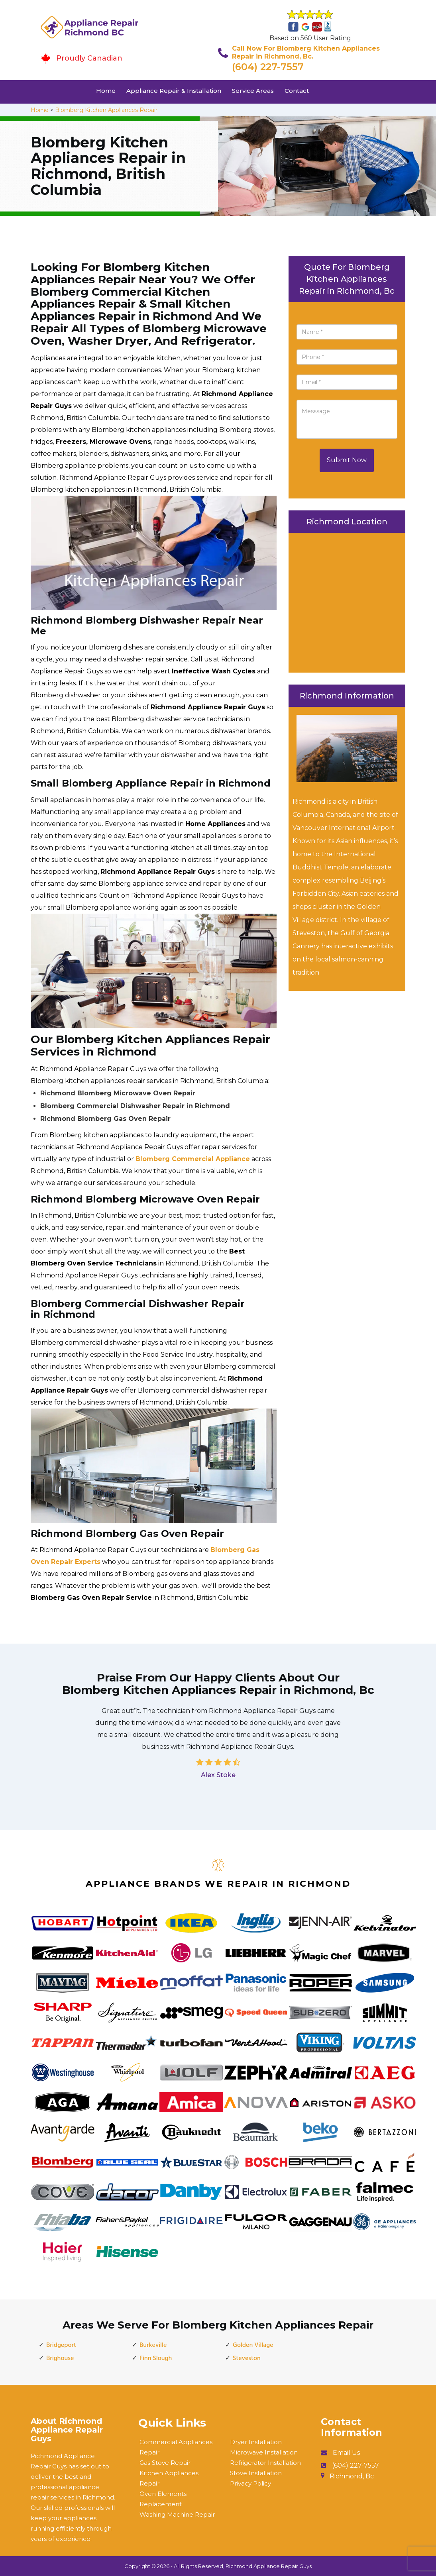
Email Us (346, 2452)
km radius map (347, 600)
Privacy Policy (250, 2483)
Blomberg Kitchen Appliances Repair (106, 110)
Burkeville (153, 2345)
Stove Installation (256, 2473)
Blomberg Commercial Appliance (193, 1159)
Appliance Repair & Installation (173, 90)
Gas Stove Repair (165, 2462)
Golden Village (253, 2345)
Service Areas (253, 90)
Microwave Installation (264, 2452)
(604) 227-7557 (268, 67)
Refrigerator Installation (265, 2462)
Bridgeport (61, 2345)
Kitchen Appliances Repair (168, 2478)
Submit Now (347, 460)
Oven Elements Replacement (163, 2499)
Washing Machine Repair (177, 2514)
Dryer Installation (256, 2442)
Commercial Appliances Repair (175, 2447)
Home (106, 90)
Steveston (247, 2358)
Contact (297, 90)
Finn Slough (155, 2358)
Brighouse (60, 2358)
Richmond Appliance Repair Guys (269, 2566)
